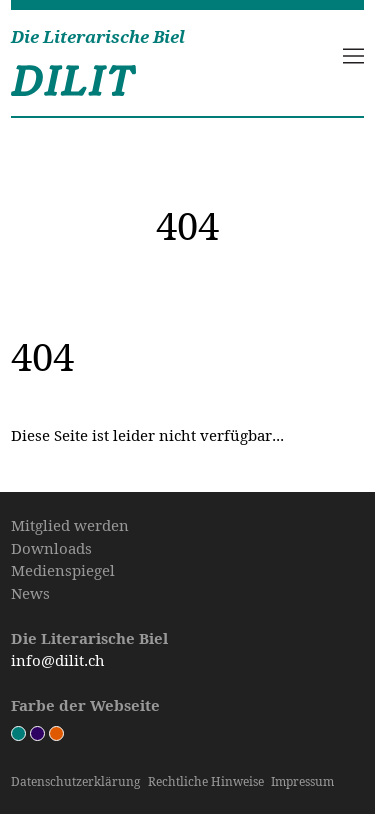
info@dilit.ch (58, 660)
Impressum (302, 781)
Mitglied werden (70, 525)
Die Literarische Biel (98, 37)
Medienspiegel (63, 570)
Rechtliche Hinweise (206, 781)
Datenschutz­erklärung (75, 781)
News (30, 593)
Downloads (51, 548)
